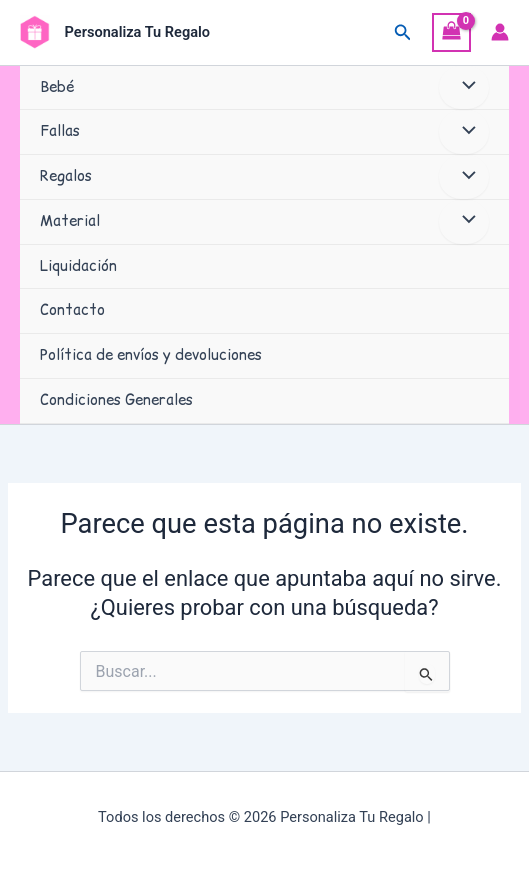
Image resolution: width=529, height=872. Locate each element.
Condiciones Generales (116, 400)
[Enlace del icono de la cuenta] (500, 32)
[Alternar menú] (464, 88)
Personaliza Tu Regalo (138, 32)
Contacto (72, 310)
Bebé (57, 87)
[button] (403, 32)
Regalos (66, 176)
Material (70, 221)
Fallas (60, 131)
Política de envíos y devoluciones (151, 355)
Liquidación (78, 266)
